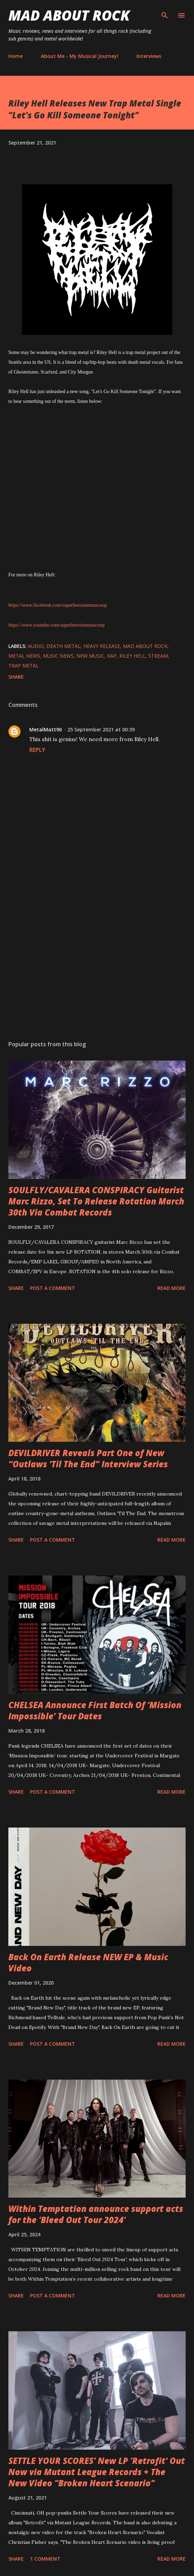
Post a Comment (52, 1288)
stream (158, 655)
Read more (171, 1288)
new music (90, 655)
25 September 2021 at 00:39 (101, 729)
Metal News (24, 655)
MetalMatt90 (45, 729)
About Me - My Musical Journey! (79, 56)
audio (36, 646)
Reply (37, 750)
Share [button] (16, 676)
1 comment (45, 2558)
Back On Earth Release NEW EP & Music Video (88, 1962)
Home (15, 56)
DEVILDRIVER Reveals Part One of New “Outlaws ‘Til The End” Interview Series (88, 1458)
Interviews (148, 56)
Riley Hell (132, 655)
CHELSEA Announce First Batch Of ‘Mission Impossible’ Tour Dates (94, 1710)
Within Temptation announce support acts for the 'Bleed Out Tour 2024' (95, 2214)
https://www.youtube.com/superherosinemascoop (56, 625)
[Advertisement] (97, 969)
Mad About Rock (69, 15)
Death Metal (63, 646)
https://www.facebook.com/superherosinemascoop (57, 605)
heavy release (101, 646)
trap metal (23, 665)
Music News (58, 655)
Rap (112, 655)
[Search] (165, 12)
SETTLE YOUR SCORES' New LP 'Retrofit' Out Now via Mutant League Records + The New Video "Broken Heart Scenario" (96, 2472)
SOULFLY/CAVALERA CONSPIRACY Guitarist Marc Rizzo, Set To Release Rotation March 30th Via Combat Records (96, 1201)
